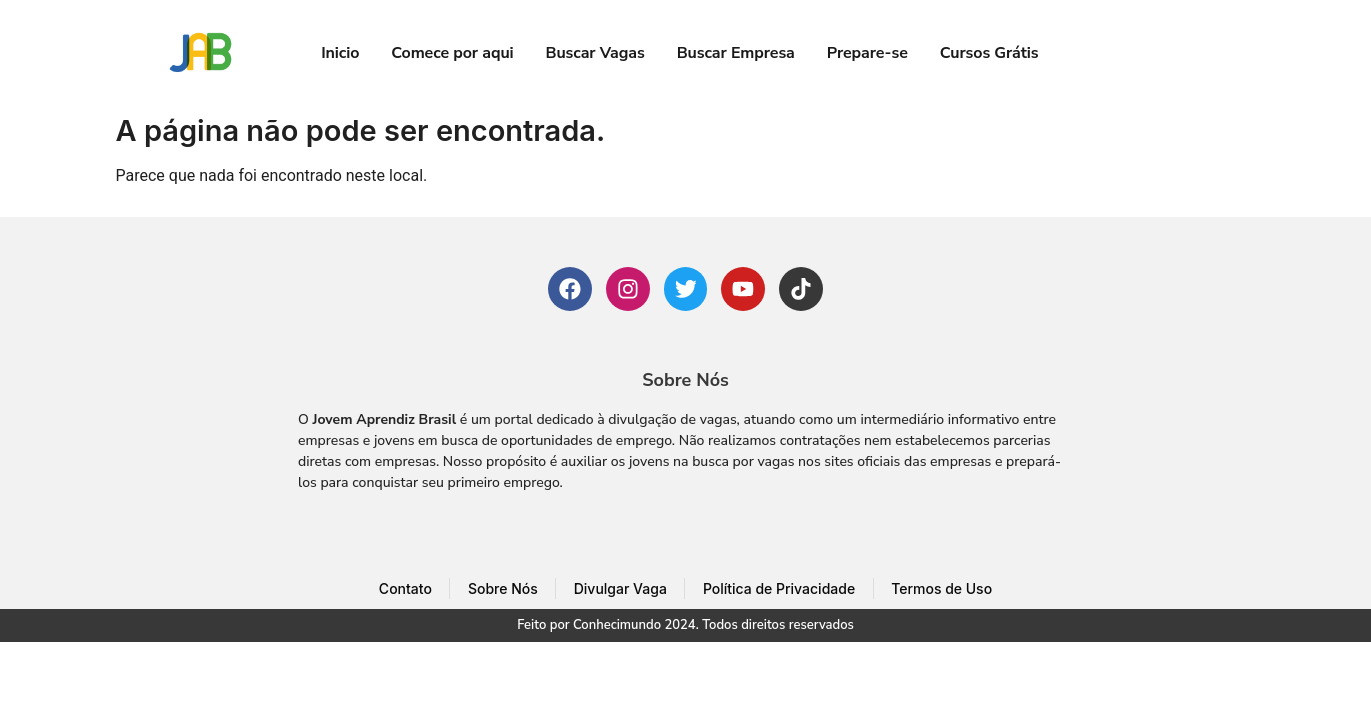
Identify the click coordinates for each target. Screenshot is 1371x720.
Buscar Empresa (736, 53)
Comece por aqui (452, 53)
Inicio (340, 53)
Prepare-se (867, 53)
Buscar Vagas (595, 53)
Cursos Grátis (989, 53)
